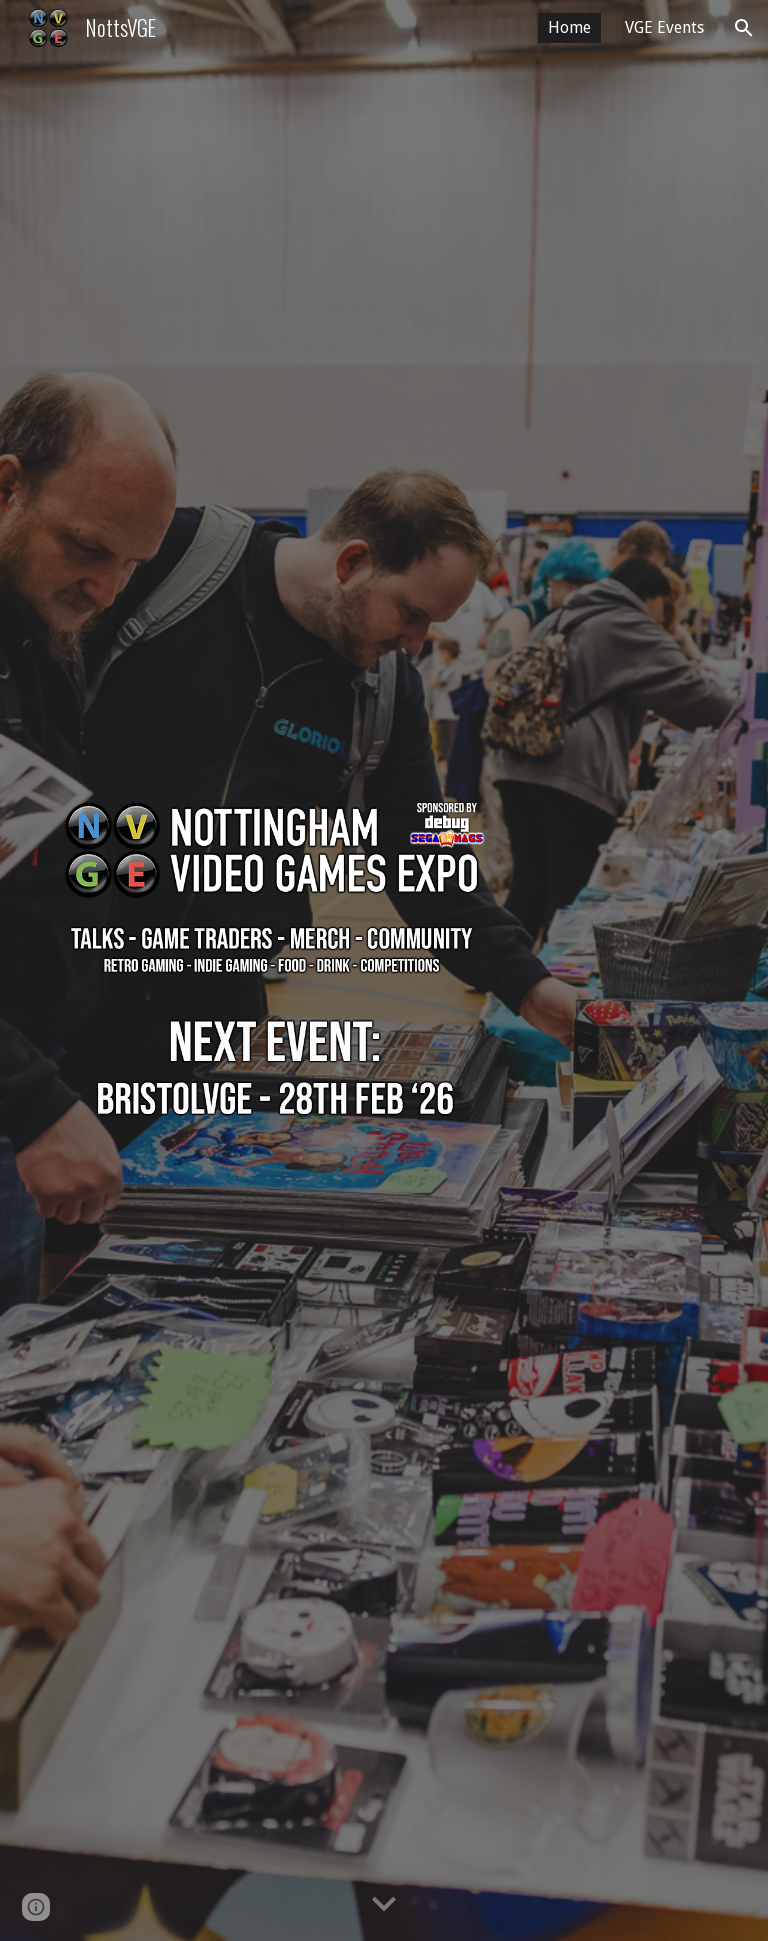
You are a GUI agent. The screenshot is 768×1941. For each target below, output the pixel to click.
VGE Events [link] (664, 27)
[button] (744, 28)
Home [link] (569, 27)
